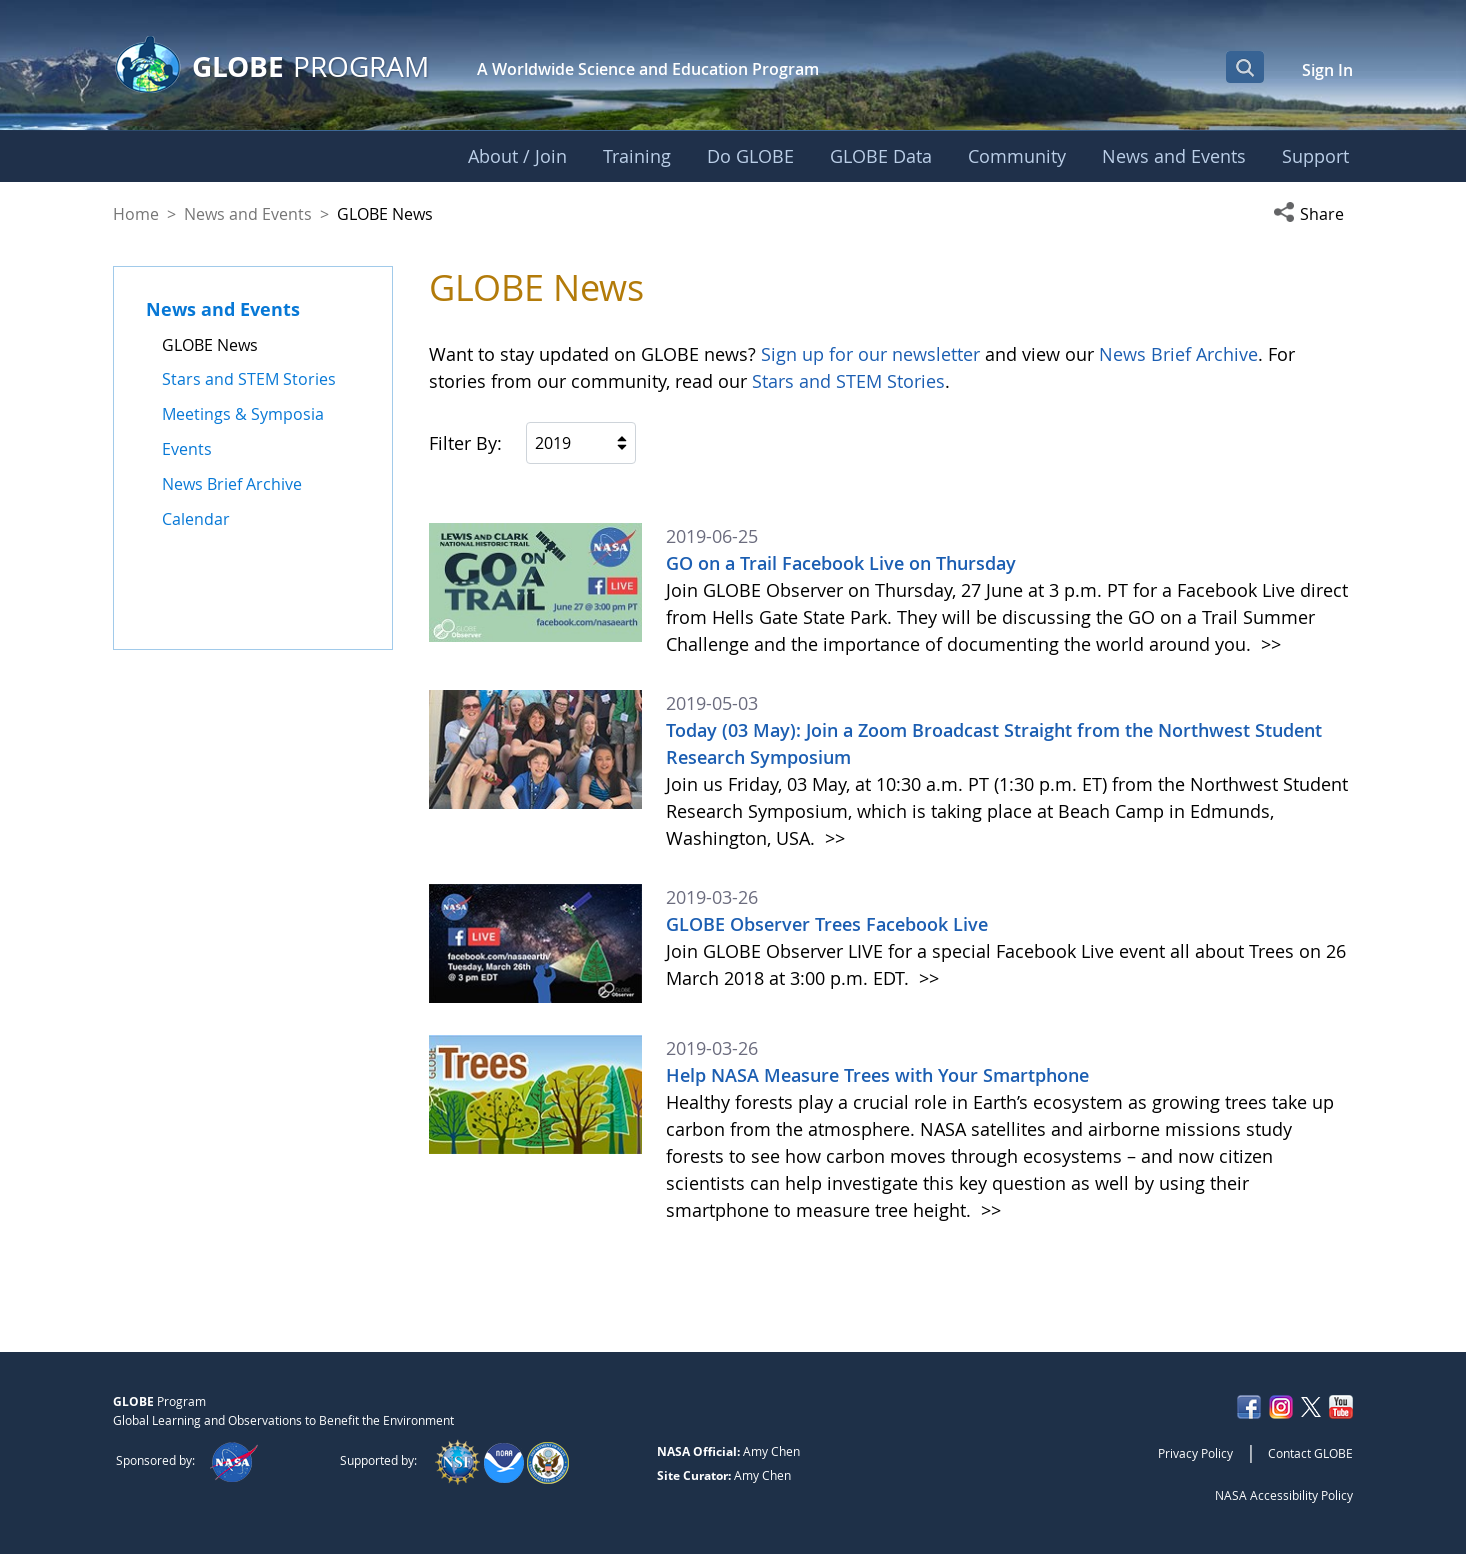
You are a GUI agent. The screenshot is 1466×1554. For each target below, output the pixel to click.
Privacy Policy (1195, 1453)
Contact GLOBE (1310, 1453)
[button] (1313, 214)
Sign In (1327, 70)
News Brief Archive (1178, 354)
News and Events (248, 214)
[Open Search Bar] (1245, 67)
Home (136, 214)
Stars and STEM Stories (848, 381)
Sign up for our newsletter (870, 354)
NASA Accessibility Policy (1284, 1495)
